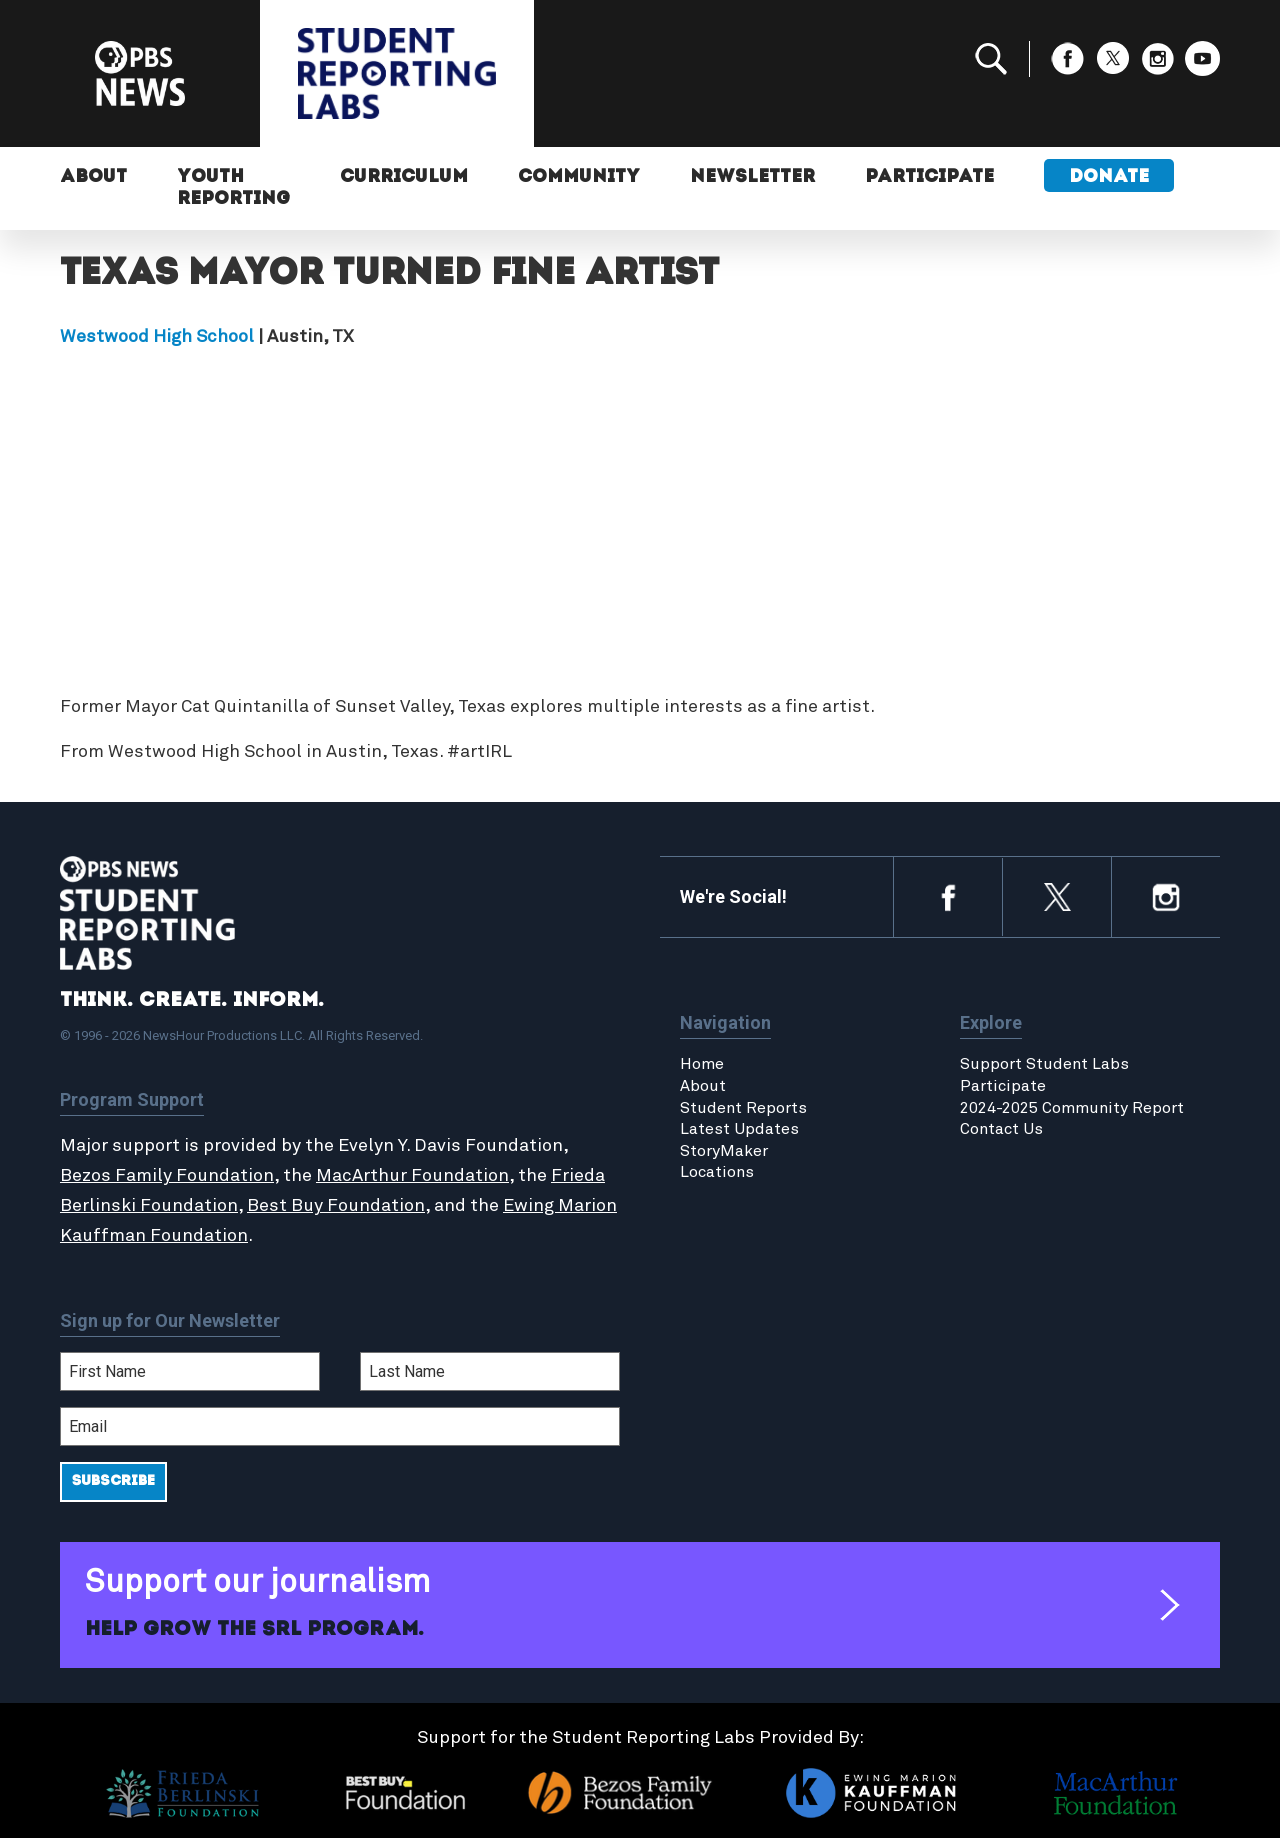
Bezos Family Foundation (167, 1176)
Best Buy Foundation (336, 1206)
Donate (1109, 177)
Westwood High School (157, 337)
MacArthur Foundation (412, 1176)
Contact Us (1001, 1129)
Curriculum (404, 177)
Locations (717, 1172)
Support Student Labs (1044, 1064)
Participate (929, 177)
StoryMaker (724, 1151)
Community (579, 177)
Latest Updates (739, 1129)
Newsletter (752, 177)
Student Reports (743, 1108)
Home (702, 1064)
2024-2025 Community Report (1072, 1108)
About (93, 177)
